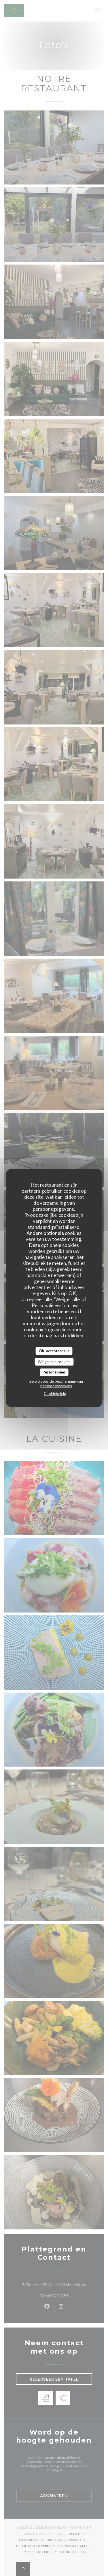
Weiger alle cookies (54, 1361)
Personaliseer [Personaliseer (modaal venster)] (54, 1372)
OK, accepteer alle (54, 1351)
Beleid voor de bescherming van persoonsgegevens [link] (56, 1383)
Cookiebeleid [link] (55, 1393)
